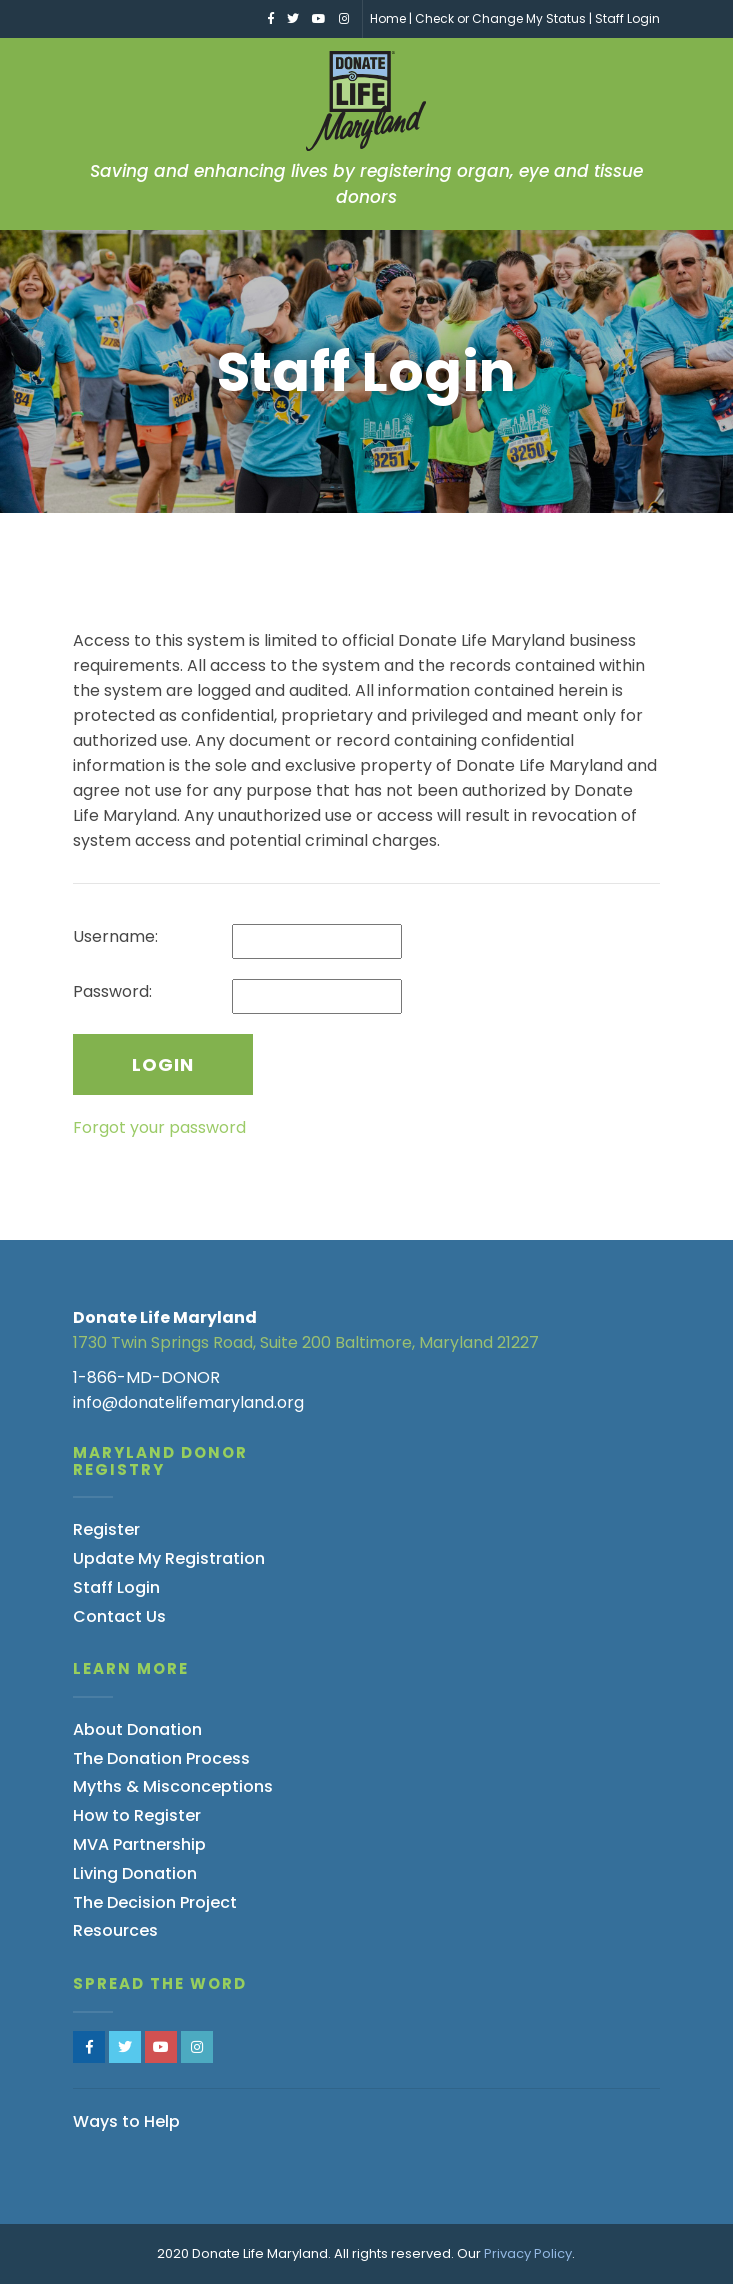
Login (163, 1064)
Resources (115, 1930)
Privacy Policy (528, 2253)
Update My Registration (169, 1558)
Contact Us (119, 1616)
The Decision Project (155, 1902)
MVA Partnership (139, 1844)
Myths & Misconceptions (173, 1786)
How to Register (137, 1815)
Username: (115, 936)
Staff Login (627, 18)
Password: (112, 991)
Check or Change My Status (500, 18)
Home (388, 18)
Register (106, 1529)
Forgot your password (159, 1127)
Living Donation (135, 1873)
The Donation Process (161, 1758)
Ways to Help (126, 2121)
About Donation (137, 1729)
